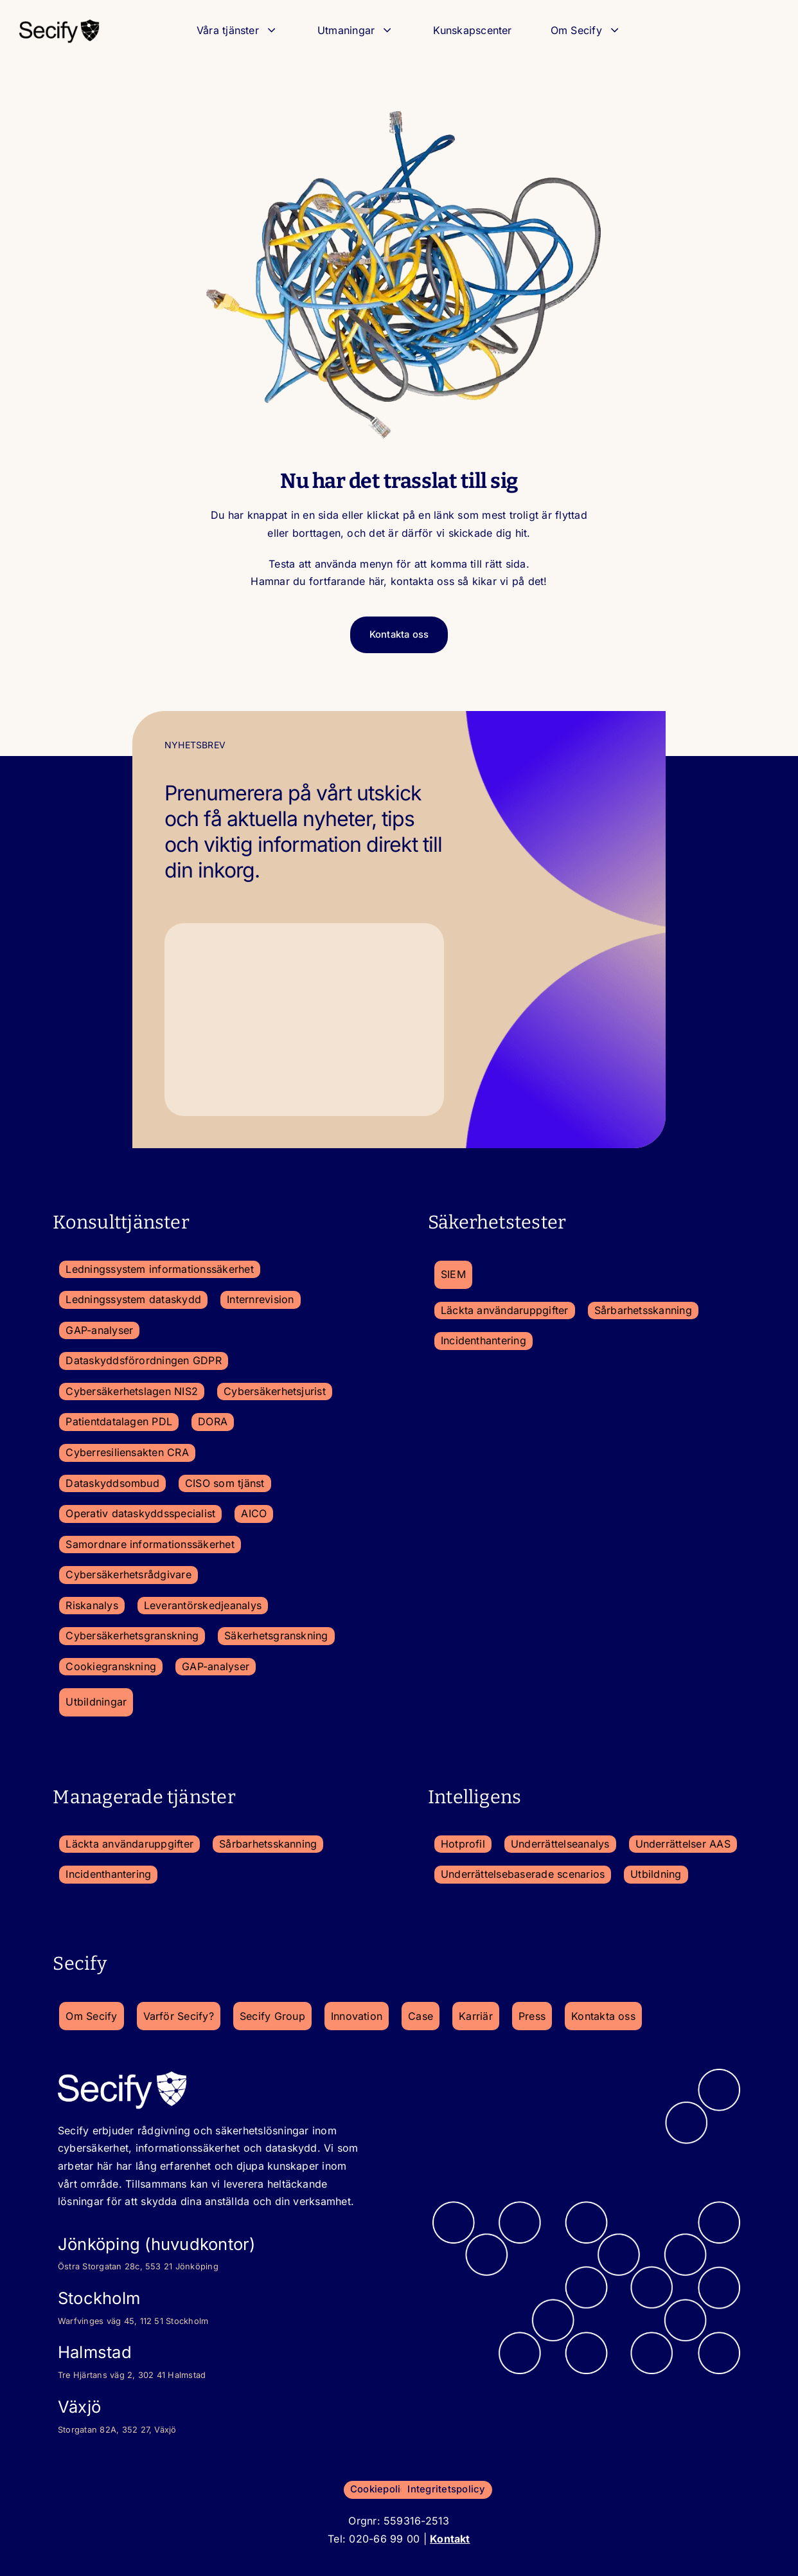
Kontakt (450, 2537)
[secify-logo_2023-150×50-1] (59, 22)
